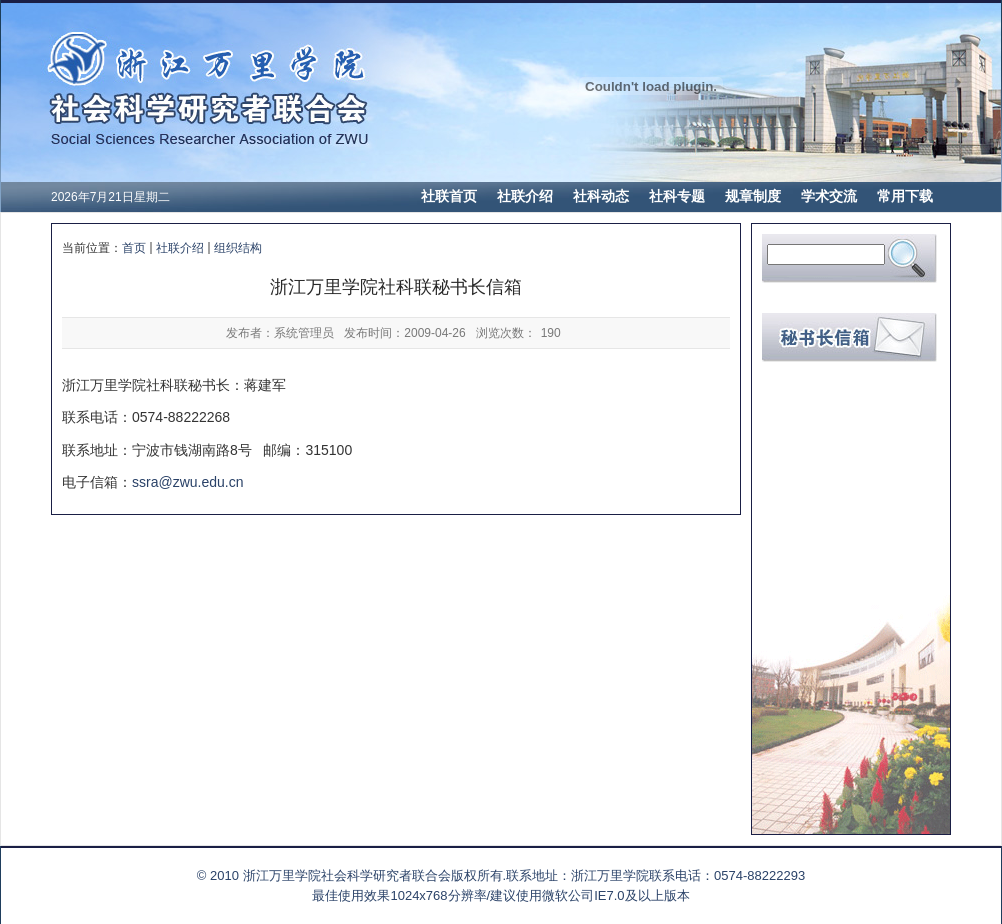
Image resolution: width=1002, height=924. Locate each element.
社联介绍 (180, 248)
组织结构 (238, 248)
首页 (134, 248)
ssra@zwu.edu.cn (187, 482)
